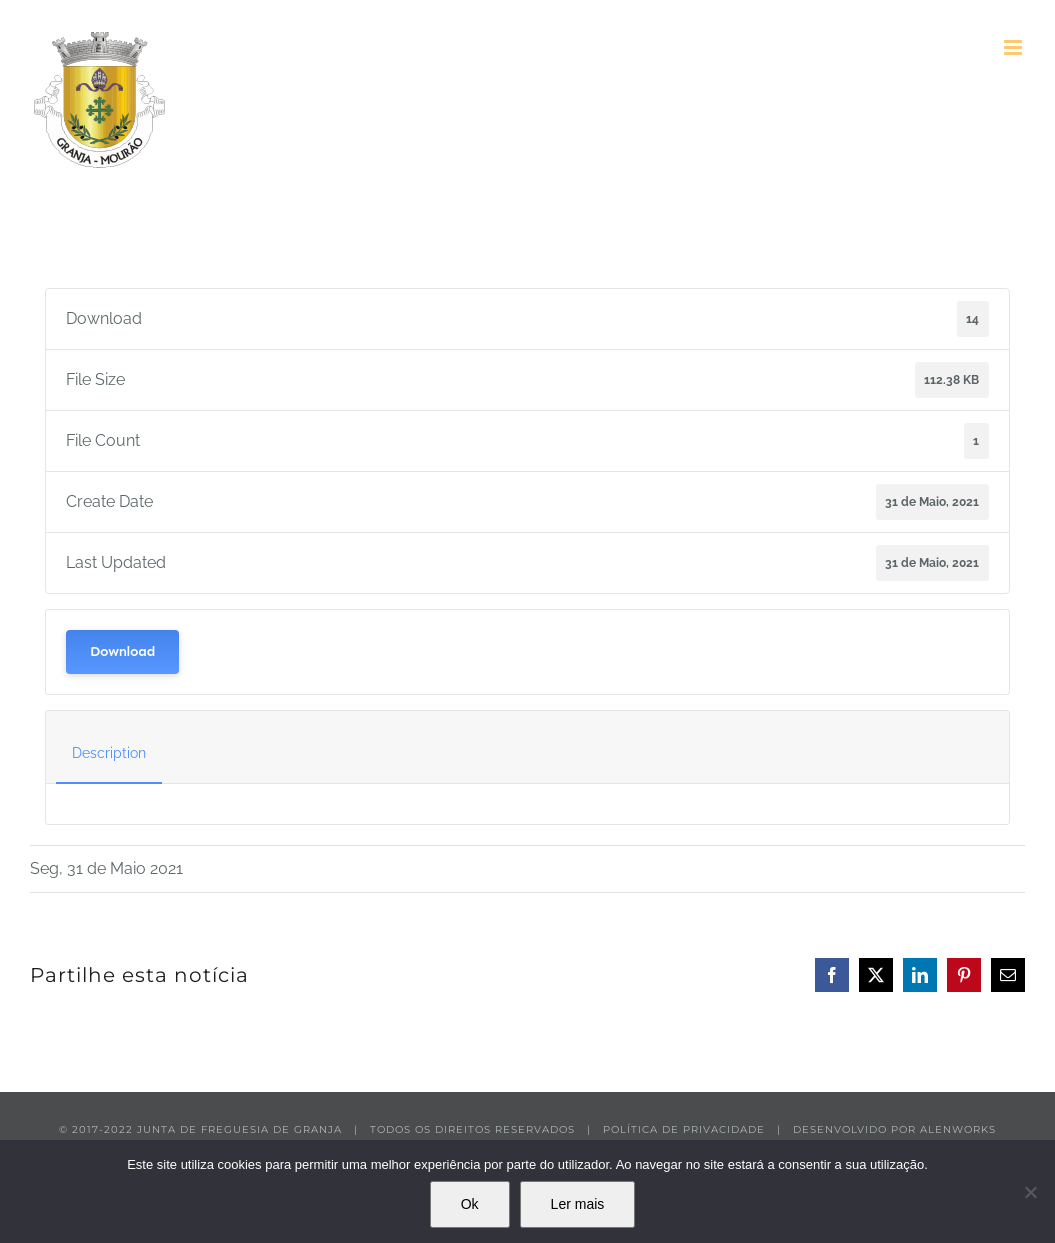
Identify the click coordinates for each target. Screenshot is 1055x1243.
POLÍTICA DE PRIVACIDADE (684, 1129)
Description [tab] (109, 753)
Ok (470, 1204)
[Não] (1030, 1192)
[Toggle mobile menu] (1014, 47)
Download (122, 651)
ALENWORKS (958, 1129)
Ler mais (578, 1204)
